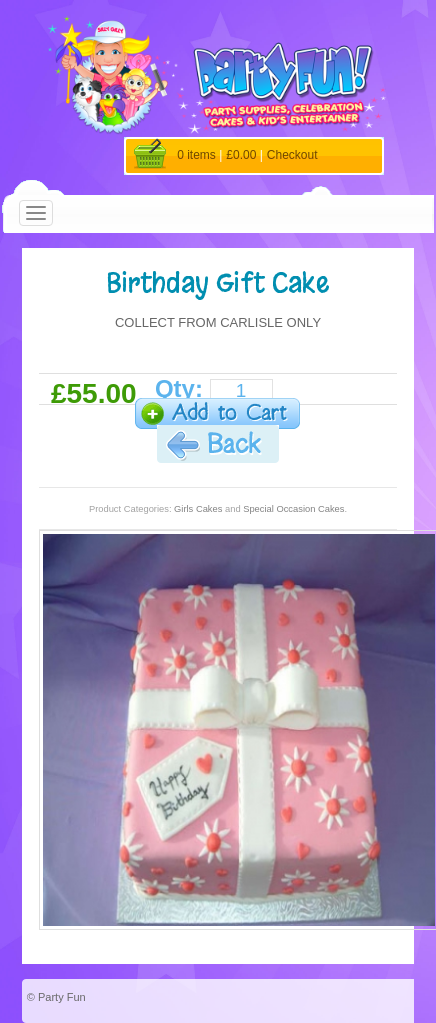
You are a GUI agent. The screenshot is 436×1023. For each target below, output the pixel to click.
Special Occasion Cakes (293, 509)
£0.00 (241, 155)
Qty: (179, 389)
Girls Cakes (198, 509)
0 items (196, 155)
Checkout (292, 155)
